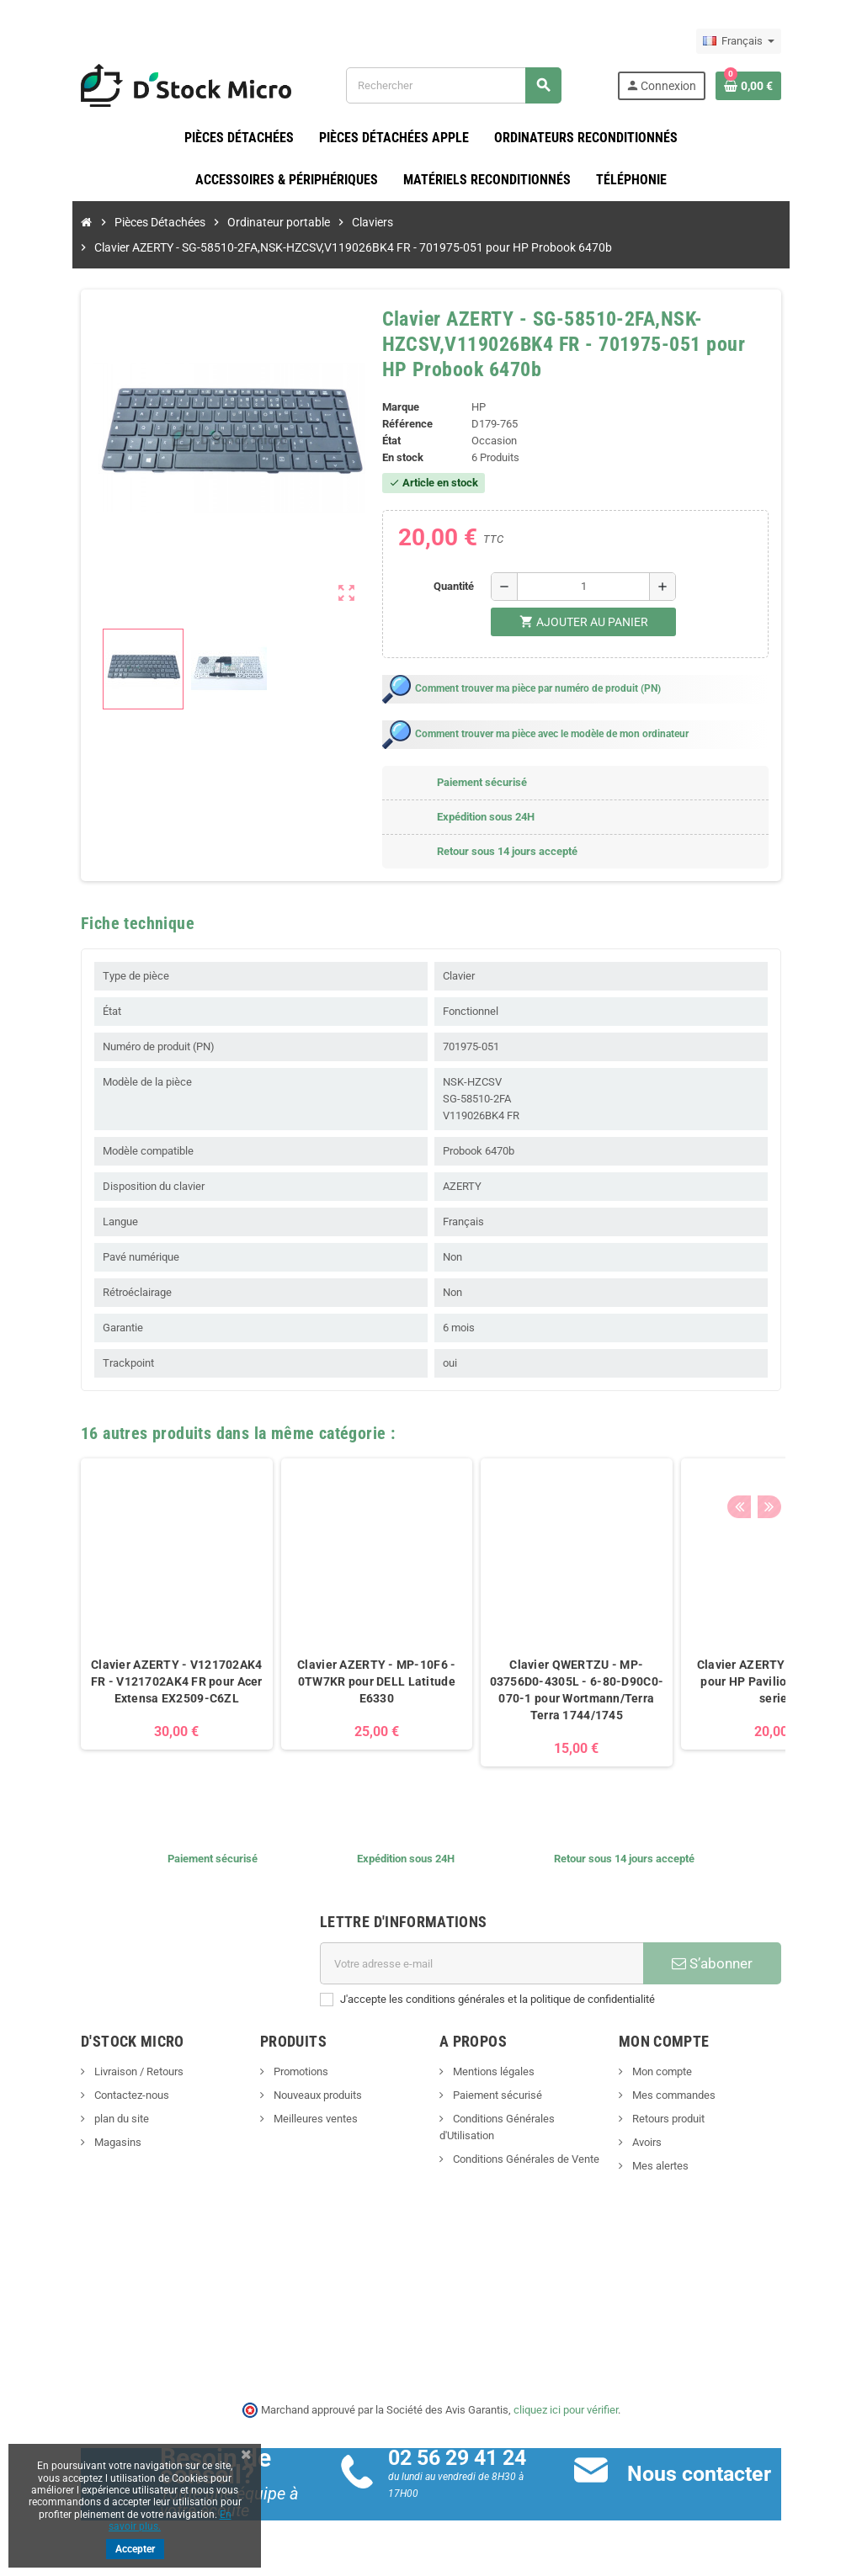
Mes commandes (695, 2096)
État (384, 441)
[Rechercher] (466, 85)
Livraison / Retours (92, 2072)
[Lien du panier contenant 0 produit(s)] (794, 86)
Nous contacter (714, 2474)
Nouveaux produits (293, 2096)
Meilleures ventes (291, 2119)
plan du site (75, 2119)
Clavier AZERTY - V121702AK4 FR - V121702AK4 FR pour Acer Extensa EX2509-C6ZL (131, 1682)
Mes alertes (681, 2166)
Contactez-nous (85, 2096)
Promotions (277, 2072)
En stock (395, 458)
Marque (393, 407)
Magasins (71, 2143)
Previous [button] (783, 1429)
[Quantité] (590, 587)
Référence (400, 424)
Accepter (135, 2549)
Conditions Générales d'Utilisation (531, 2119)
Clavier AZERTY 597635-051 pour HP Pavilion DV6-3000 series (731, 1682)
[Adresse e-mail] (487, 1964)
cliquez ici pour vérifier (565, 2409)
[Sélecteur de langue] (784, 41)
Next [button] (809, 1429)
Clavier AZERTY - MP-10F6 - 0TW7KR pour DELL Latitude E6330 (331, 1682)
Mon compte (683, 2072)
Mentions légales (492, 2072)
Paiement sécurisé (496, 2096)
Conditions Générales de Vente (524, 2143)
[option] (131, 1613)
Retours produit (689, 2119)
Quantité (460, 587)
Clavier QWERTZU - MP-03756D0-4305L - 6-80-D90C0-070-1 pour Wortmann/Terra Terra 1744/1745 (531, 1691)
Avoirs (668, 2143)
